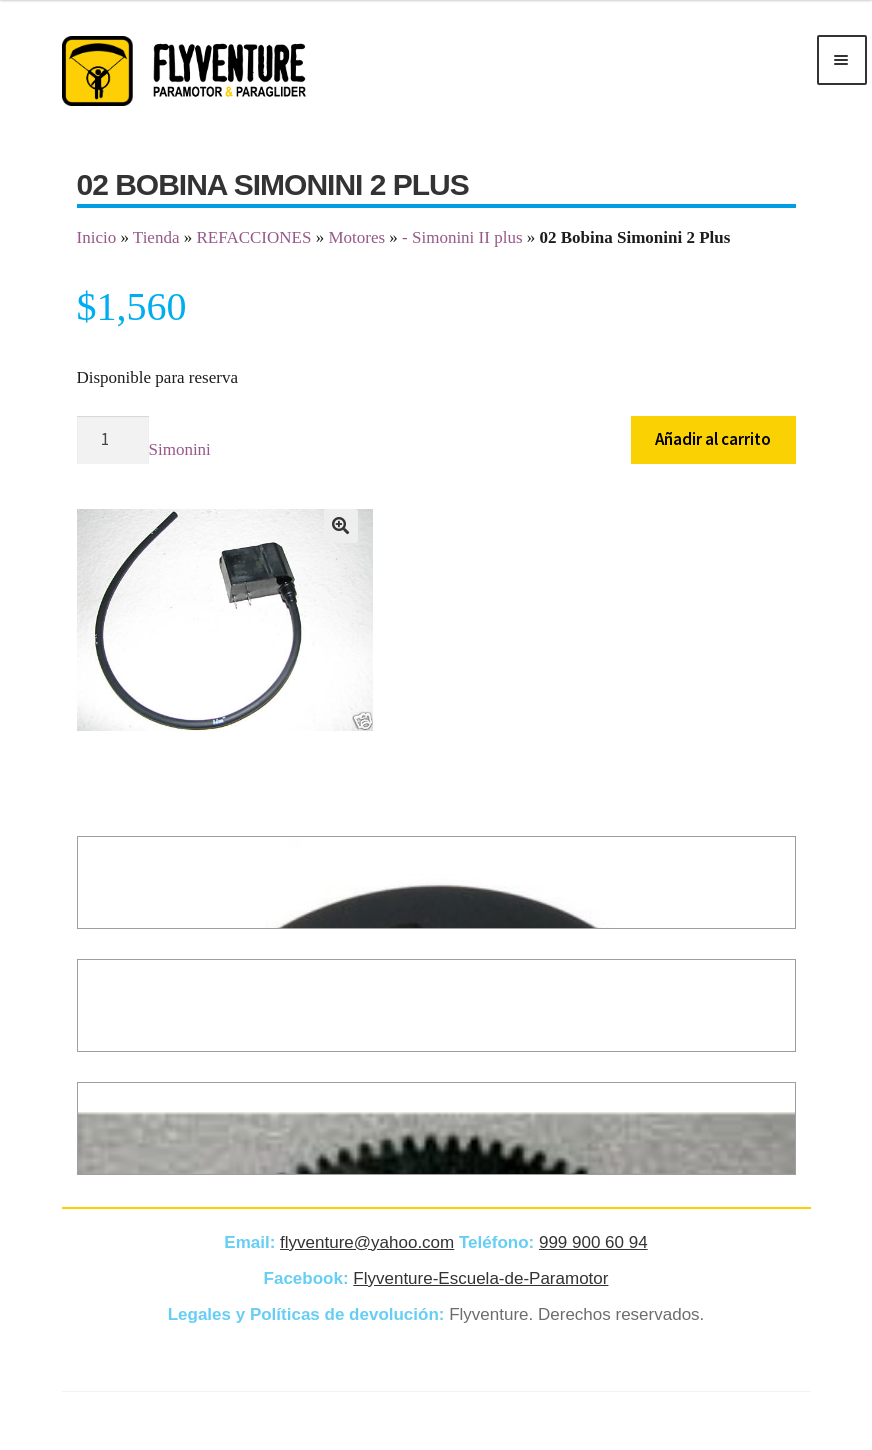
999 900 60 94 (593, 1242)
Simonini (180, 449)
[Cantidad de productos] (113, 440)
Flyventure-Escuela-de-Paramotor (480, 1278)
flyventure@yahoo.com (367, 1242)
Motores (356, 237)
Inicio (97, 237)
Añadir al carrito (713, 439)
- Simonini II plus (462, 237)
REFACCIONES (253, 237)
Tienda (156, 237)
